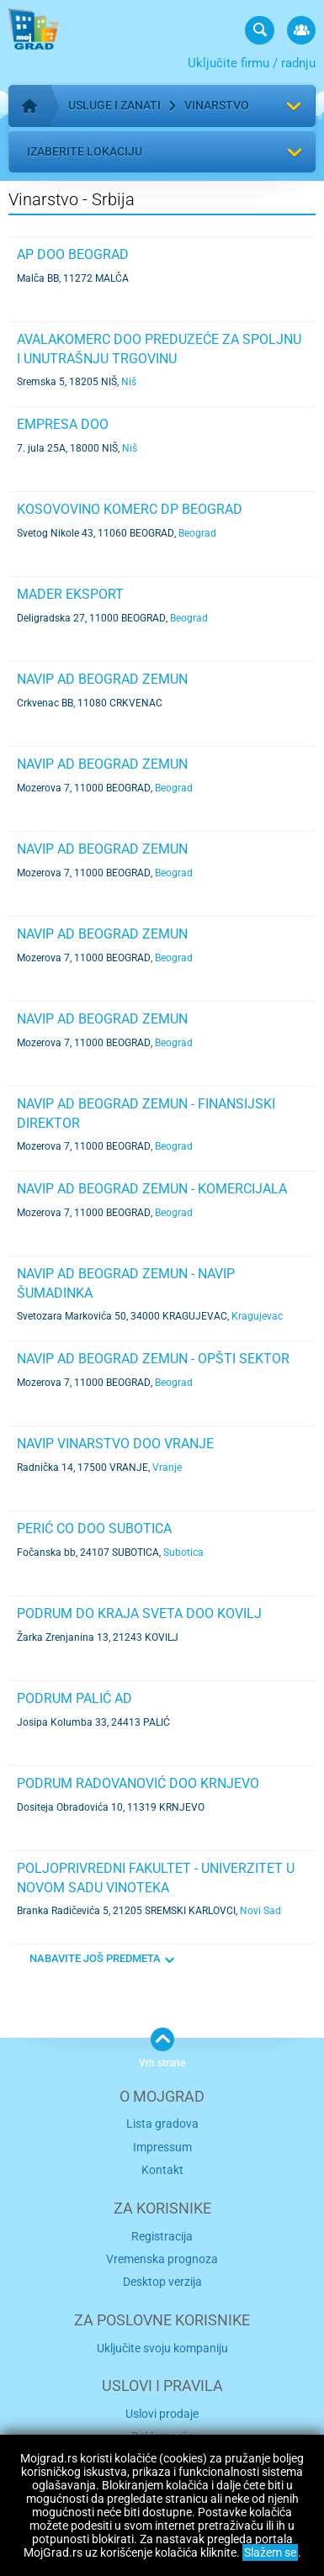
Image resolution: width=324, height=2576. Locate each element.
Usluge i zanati (114, 105)
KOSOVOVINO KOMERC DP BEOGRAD (129, 509)
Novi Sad (260, 1911)
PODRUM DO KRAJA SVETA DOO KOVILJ (139, 1613)
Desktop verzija (162, 2281)
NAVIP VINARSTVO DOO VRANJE (115, 1444)
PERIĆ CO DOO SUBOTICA (94, 1529)
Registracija (162, 2236)
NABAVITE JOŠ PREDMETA (95, 1958)
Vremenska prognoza (162, 2259)
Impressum (162, 2147)
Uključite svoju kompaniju (162, 2348)
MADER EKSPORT (70, 594)
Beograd (197, 533)
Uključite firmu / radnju (252, 63)
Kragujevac (257, 1316)
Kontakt (162, 2170)
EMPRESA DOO (63, 424)
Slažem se (270, 2552)
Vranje (167, 1467)
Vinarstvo (216, 105)
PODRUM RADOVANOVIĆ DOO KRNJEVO (138, 1783)
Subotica (183, 1552)
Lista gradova (162, 2123)
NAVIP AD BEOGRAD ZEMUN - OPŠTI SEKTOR (153, 1359)
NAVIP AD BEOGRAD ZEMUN (102, 679)
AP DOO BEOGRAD (73, 254)
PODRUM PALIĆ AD (74, 1698)
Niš (128, 382)
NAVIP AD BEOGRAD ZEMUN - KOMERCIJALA (152, 1189)
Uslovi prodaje (162, 2413)
